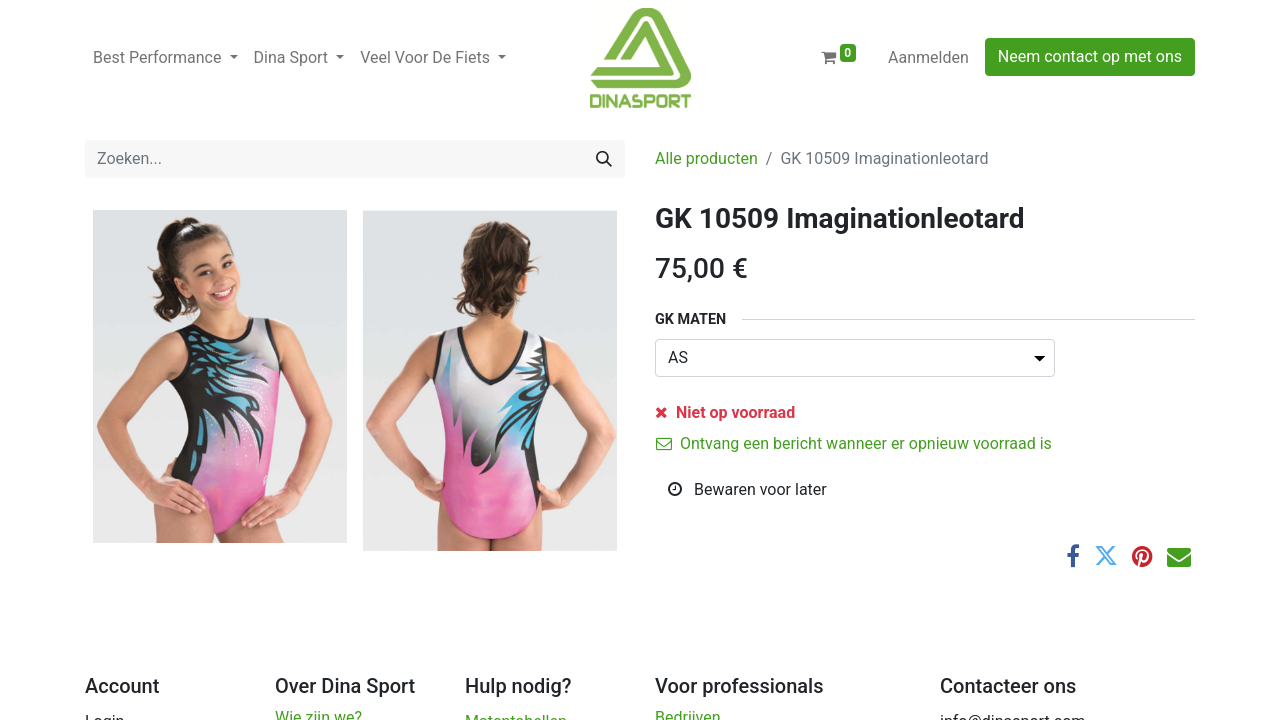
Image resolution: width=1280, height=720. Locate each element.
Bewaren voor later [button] (747, 489)
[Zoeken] (604, 159)
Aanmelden (928, 57)
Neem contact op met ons (1090, 56)
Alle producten (706, 158)
